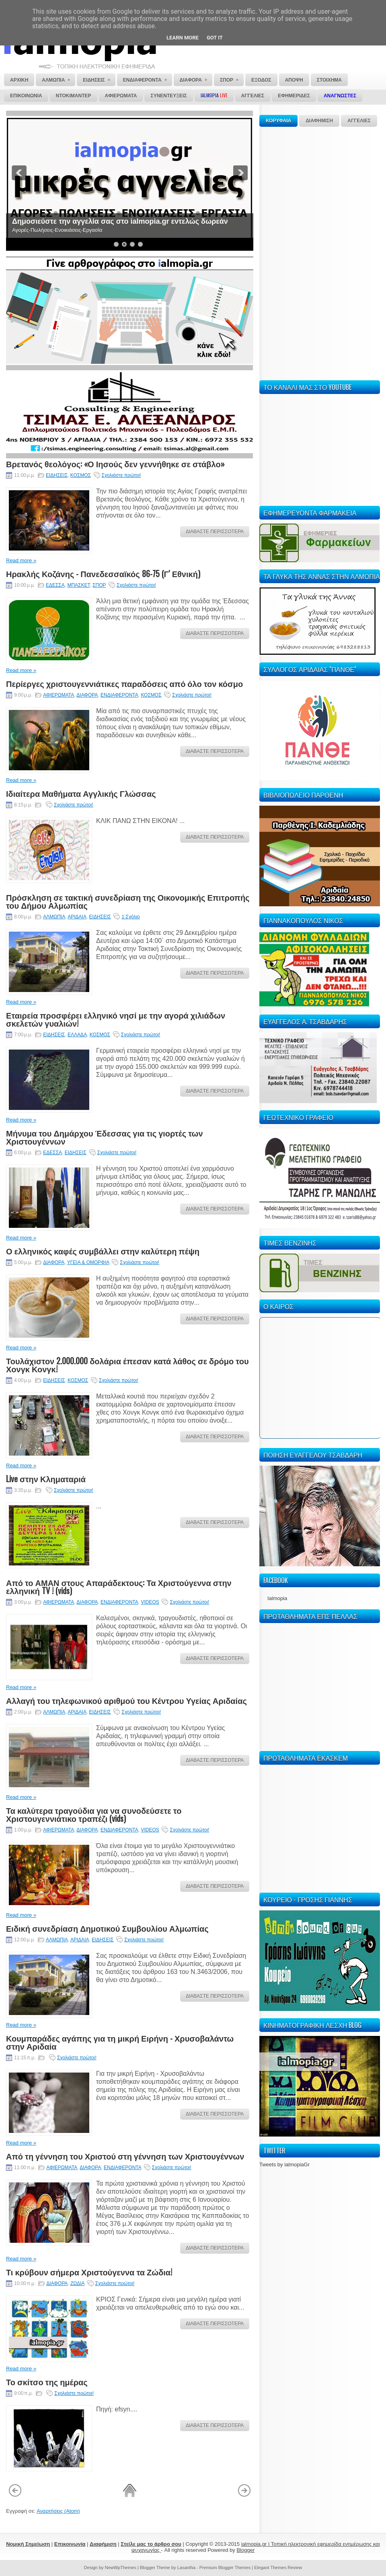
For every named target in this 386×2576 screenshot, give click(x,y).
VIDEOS (150, 1602)
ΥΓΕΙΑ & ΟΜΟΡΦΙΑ (88, 1262)
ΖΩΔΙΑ (77, 2283)
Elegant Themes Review (278, 2567)
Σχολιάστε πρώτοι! (121, 475)
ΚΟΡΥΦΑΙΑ (278, 121)
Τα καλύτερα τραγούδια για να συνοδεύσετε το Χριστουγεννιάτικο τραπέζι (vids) (93, 1814)
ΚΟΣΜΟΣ (80, 475)
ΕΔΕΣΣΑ (55, 585)
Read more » (21, 560)
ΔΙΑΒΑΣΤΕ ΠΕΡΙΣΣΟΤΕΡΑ (215, 531)
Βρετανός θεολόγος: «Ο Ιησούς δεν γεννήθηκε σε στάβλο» (115, 464)
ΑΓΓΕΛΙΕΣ (359, 121)
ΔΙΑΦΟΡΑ (87, 695)
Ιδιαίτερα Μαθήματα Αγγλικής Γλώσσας (81, 793)
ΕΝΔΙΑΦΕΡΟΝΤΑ (119, 695)
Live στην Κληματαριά (46, 1479)
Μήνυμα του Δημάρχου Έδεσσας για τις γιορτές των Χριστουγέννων (104, 1137)
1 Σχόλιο (130, 917)
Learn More (182, 38)
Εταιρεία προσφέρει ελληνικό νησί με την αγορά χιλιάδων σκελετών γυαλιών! (115, 1019)
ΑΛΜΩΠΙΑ (54, 917)
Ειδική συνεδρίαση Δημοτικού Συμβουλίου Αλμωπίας (107, 1928)
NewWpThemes (120, 2567)
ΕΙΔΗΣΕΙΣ (57, 475)
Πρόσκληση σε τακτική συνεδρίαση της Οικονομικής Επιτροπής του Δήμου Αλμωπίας (128, 901)
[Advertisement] (284, 252)
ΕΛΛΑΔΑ (77, 1034)
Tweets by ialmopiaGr (284, 2164)
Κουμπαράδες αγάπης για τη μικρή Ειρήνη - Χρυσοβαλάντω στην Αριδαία (120, 2042)
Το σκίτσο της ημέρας (47, 2382)
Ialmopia (277, 1598)
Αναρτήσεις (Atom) (58, 2511)
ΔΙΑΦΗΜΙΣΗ (319, 121)
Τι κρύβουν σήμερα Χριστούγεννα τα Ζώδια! (89, 2272)
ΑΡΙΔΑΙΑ (77, 917)
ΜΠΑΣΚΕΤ (78, 585)
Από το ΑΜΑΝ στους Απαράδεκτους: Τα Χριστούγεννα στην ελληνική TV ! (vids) (119, 1586)
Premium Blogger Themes (225, 2567)
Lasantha (186, 2567)
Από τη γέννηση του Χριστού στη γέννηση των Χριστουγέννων (125, 2156)
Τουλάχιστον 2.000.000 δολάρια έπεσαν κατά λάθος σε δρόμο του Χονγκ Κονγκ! (127, 1365)
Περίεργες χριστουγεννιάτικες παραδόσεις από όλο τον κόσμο (124, 683)
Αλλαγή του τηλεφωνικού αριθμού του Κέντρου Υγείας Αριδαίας (126, 1700)
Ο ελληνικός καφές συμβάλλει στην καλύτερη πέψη (102, 1251)
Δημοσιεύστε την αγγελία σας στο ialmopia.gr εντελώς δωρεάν (120, 221)
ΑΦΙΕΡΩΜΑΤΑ (58, 695)
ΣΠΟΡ (99, 585)
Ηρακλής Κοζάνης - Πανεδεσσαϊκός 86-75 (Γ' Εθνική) (103, 573)
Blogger (245, 2550)
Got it (215, 38)
